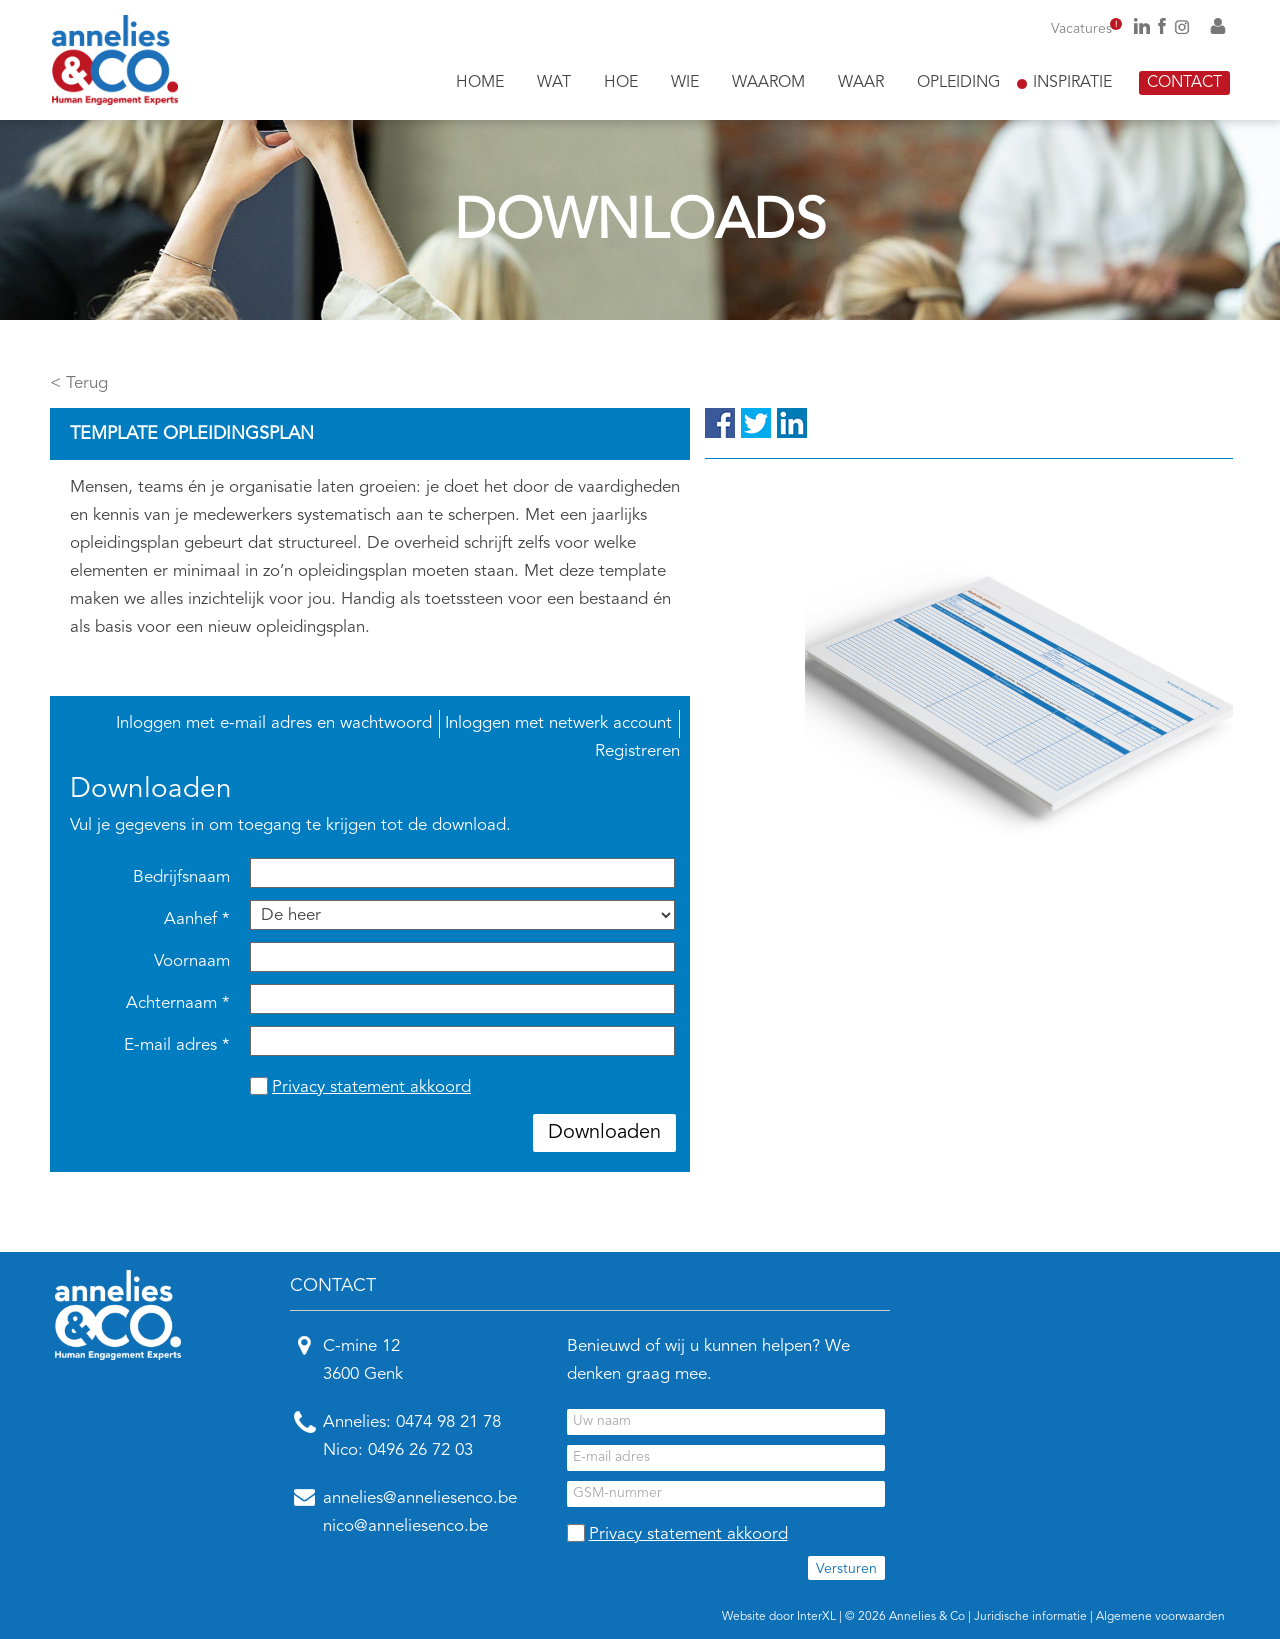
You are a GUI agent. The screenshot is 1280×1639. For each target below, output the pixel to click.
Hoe (621, 83)
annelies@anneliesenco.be (420, 1498)
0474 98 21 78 (448, 1422)
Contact (1184, 83)
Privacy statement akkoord (371, 1087)
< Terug (79, 383)
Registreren (637, 751)
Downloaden (604, 1133)
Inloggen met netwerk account (558, 723)
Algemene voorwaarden (1160, 1617)
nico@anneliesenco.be (405, 1526)
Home (480, 83)
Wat (554, 83)
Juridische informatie (1030, 1617)
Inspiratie (1072, 83)
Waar (861, 83)
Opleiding (958, 83)
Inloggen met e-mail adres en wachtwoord (274, 723)
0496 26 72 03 (420, 1450)
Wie (685, 83)
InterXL (816, 1617)
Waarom (768, 83)
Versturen (846, 1569)
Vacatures (1086, 29)
